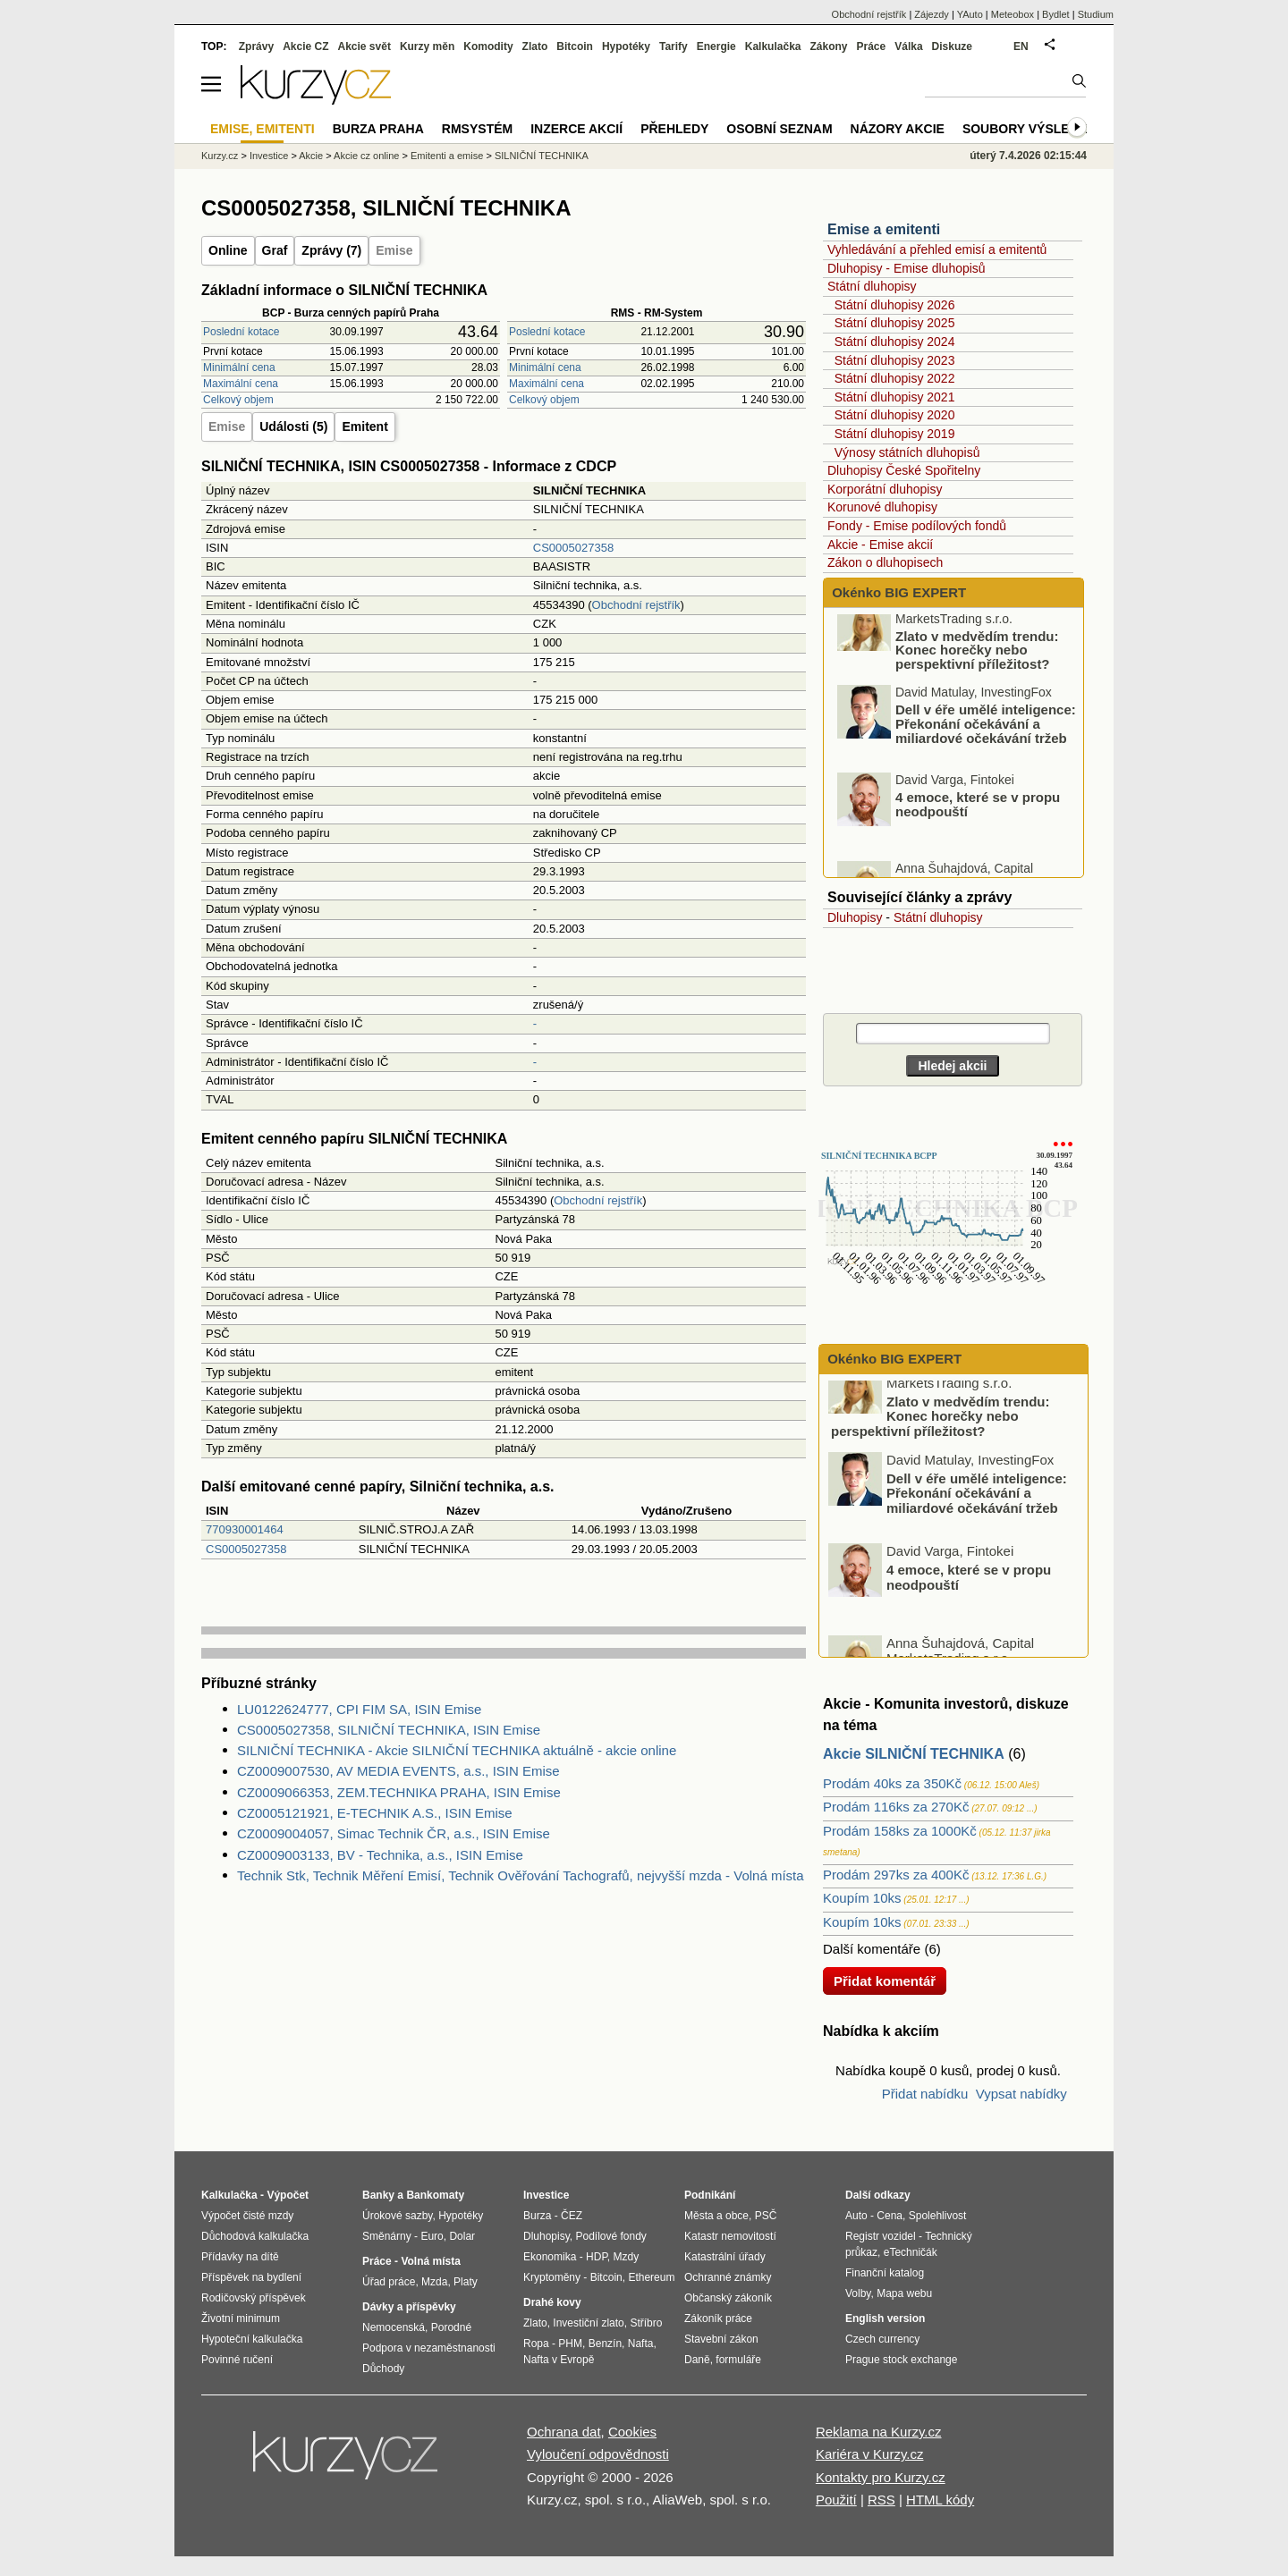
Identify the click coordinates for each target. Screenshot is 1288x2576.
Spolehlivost (938, 2215)
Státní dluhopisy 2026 (895, 305)
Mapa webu (904, 2293)
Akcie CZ (305, 46)
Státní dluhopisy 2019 (895, 434)
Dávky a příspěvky (409, 2307)
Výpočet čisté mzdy (247, 2215)
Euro (431, 2236)
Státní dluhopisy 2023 (895, 360)
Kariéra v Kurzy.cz (870, 2454)
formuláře (738, 2359)
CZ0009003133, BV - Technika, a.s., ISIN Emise (380, 1854)
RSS (881, 2499)
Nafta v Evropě (558, 2359)
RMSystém (477, 129)
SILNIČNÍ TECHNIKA (542, 155)
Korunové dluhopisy (882, 507)
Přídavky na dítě (240, 2257)
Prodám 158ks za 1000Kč (900, 1830)
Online (228, 250)
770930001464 (245, 1529)
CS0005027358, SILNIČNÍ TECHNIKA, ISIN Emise (388, 1729)
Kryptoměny (551, 2277)
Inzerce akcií (576, 129)
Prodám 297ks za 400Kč (896, 1874)
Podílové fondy (610, 2236)
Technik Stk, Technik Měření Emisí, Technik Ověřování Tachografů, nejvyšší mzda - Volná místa (520, 1875)
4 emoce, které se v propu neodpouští (977, 825)
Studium (1096, 14)
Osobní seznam (779, 129)
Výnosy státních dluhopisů (907, 452)
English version (885, 2318)
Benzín (605, 2343)
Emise (394, 250)
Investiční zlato (588, 2323)
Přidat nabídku (925, 2093)
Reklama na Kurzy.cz (879, 2431)
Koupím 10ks (862, 1897)
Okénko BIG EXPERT (897, 592)
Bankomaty (435, 2195)
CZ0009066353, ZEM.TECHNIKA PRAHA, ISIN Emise (399, 1792)
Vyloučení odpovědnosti (598, 2454)
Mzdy (627, 2257)
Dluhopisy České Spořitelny (903, 470)
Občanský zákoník (728, 2298)
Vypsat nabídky (1021, 2093)
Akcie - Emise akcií (880, 544)
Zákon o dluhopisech (885, 562)
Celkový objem (238, 399)
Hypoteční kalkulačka (251, 2339)
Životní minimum (240, 2318)
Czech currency (882, 2339)
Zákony (828, 46)
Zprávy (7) (331, 250)
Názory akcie (898, 129)
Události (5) (293, 426)
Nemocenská (393, 2327)
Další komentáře (871, 1948)
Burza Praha (378, 129)
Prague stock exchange (901, 2359)
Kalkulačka (773, 46)
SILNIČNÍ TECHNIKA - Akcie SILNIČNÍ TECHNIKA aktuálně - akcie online (456, 1750)
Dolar (462, 2236)
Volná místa (430, 2261)
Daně (697, 2359)
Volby (857, 2293)
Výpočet (288, 2195)
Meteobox (1012, 14)
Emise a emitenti (883, 229)
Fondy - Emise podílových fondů (916, 526)
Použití (836, 2499)
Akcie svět (364, 46)
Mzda (434, 2282)
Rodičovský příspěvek (253, 2298)
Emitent (364, 426)
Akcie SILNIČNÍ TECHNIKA (913, 1753)
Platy (465, 2282)
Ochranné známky (727, 2277)
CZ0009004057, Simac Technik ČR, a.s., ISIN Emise (393, 1833)
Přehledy (674, 129)
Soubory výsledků (1029, 129)
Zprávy (256, 46)
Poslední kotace (241, 331)
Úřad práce (388, 2282)
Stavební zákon (721, 2339)
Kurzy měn (427, 46)
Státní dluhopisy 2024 (895, 341)
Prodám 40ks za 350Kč (892, 1783)
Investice (269, 155)
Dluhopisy (854, 917)
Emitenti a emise (447, 155)
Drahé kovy (552, 2302)
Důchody (383, 2368)
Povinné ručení (237, 2359)
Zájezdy (931, 14)
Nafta (641, 2343)
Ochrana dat (564, 2431)
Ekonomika (549, 2257)
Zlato (535, 46)
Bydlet (1056, 14)
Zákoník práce (718, 2318)
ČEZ (571, 2215)
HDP (596, 2257)
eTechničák (910, 2252)
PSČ (766, 2215)
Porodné (451, 2327)
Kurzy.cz (219, 155)
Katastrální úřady (725, 2257)
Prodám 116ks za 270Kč (896, 1806)
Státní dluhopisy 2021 (895, 397)
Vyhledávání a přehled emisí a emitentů (936, 249)
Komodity (488, 46)
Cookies (632, 2431)
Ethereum (651, 2277)
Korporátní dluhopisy (884, 489)
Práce (871, 46)
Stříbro (646, 2323)
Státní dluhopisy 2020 (895, 415)
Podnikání (709, 2195)
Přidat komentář (885, 1981)
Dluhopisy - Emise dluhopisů (906, 268)
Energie (716, 46)
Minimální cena (239, 367)
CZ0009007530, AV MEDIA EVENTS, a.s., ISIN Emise (398, 1770)
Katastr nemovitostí (730, 2236)
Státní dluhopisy (872, 286)
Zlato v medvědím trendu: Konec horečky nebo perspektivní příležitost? (977, 671)
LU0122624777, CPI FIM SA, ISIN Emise (359, 1709)
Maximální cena (240, 383)
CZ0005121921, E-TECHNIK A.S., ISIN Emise (375, 1812)
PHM (570, 2343)
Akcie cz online (366, 155)
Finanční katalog (884, 2273)
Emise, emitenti (262, 129)
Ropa (536, 2343)
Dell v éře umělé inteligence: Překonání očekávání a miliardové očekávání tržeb (985, 745)
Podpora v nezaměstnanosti (429, 2348)
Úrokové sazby (397, 2215)
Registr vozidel (880, 2236)
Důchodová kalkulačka (255, 2236)
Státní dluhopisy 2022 (895, 378)
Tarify (673, 46)
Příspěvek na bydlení (251, 2277)
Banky (378, 2195)
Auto (856, 2215)
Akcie (311, 155)
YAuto (970, 14)
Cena (889, 2215)
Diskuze (952, 46)
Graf (275, 250)
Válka (908, 46)
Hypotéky (626, 46)
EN (1021, 46)
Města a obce (716, 2215)
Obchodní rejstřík (636, 605)
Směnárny (386, 2236)
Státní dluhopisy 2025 (895, 323)
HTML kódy (940, 2499)
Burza (537, 2215)
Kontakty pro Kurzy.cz (880, 2477)
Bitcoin (574, 46)
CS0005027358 (573, 547)
